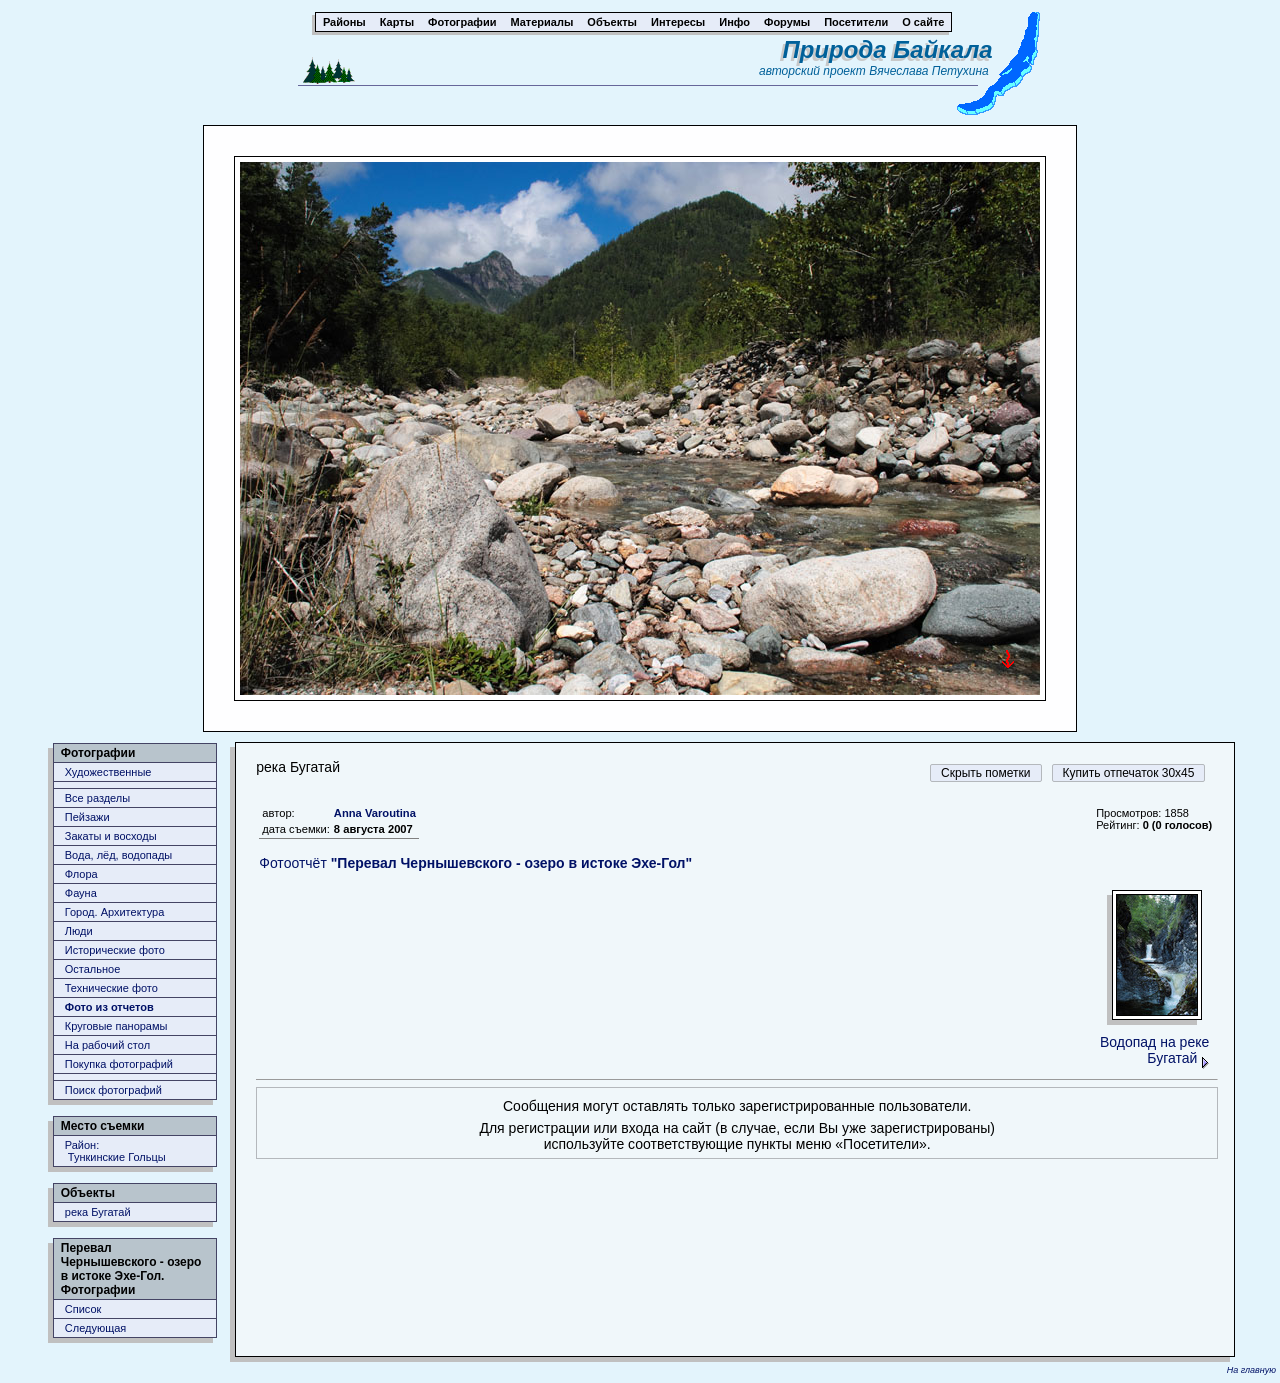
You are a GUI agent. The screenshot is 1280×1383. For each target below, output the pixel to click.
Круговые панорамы (116, 1026)
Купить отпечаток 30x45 (1129, 773)
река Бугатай (98, 1212)
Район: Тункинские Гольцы (115, 1151)
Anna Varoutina (375, 813)
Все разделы (97, 798)
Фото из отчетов (109, 1007)
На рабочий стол (107, 1045)
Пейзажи (87, 817)
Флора (81, 874)
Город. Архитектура (115, 912)
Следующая (96, 1328)
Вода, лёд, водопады (118, 855)
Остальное (93, 969)
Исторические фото (115, 950)
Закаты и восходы (111, 836)
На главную (1251, 1370)
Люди (79, 931)
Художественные (108, 772)
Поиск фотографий (113, 1090)
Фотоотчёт (475, 863)
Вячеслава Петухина (929, 71)
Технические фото (111, 988)
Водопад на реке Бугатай (1154, 1050)
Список (83, 1309)
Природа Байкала (888, 49)
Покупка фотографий (119, 1064)
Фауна (81, 893)
